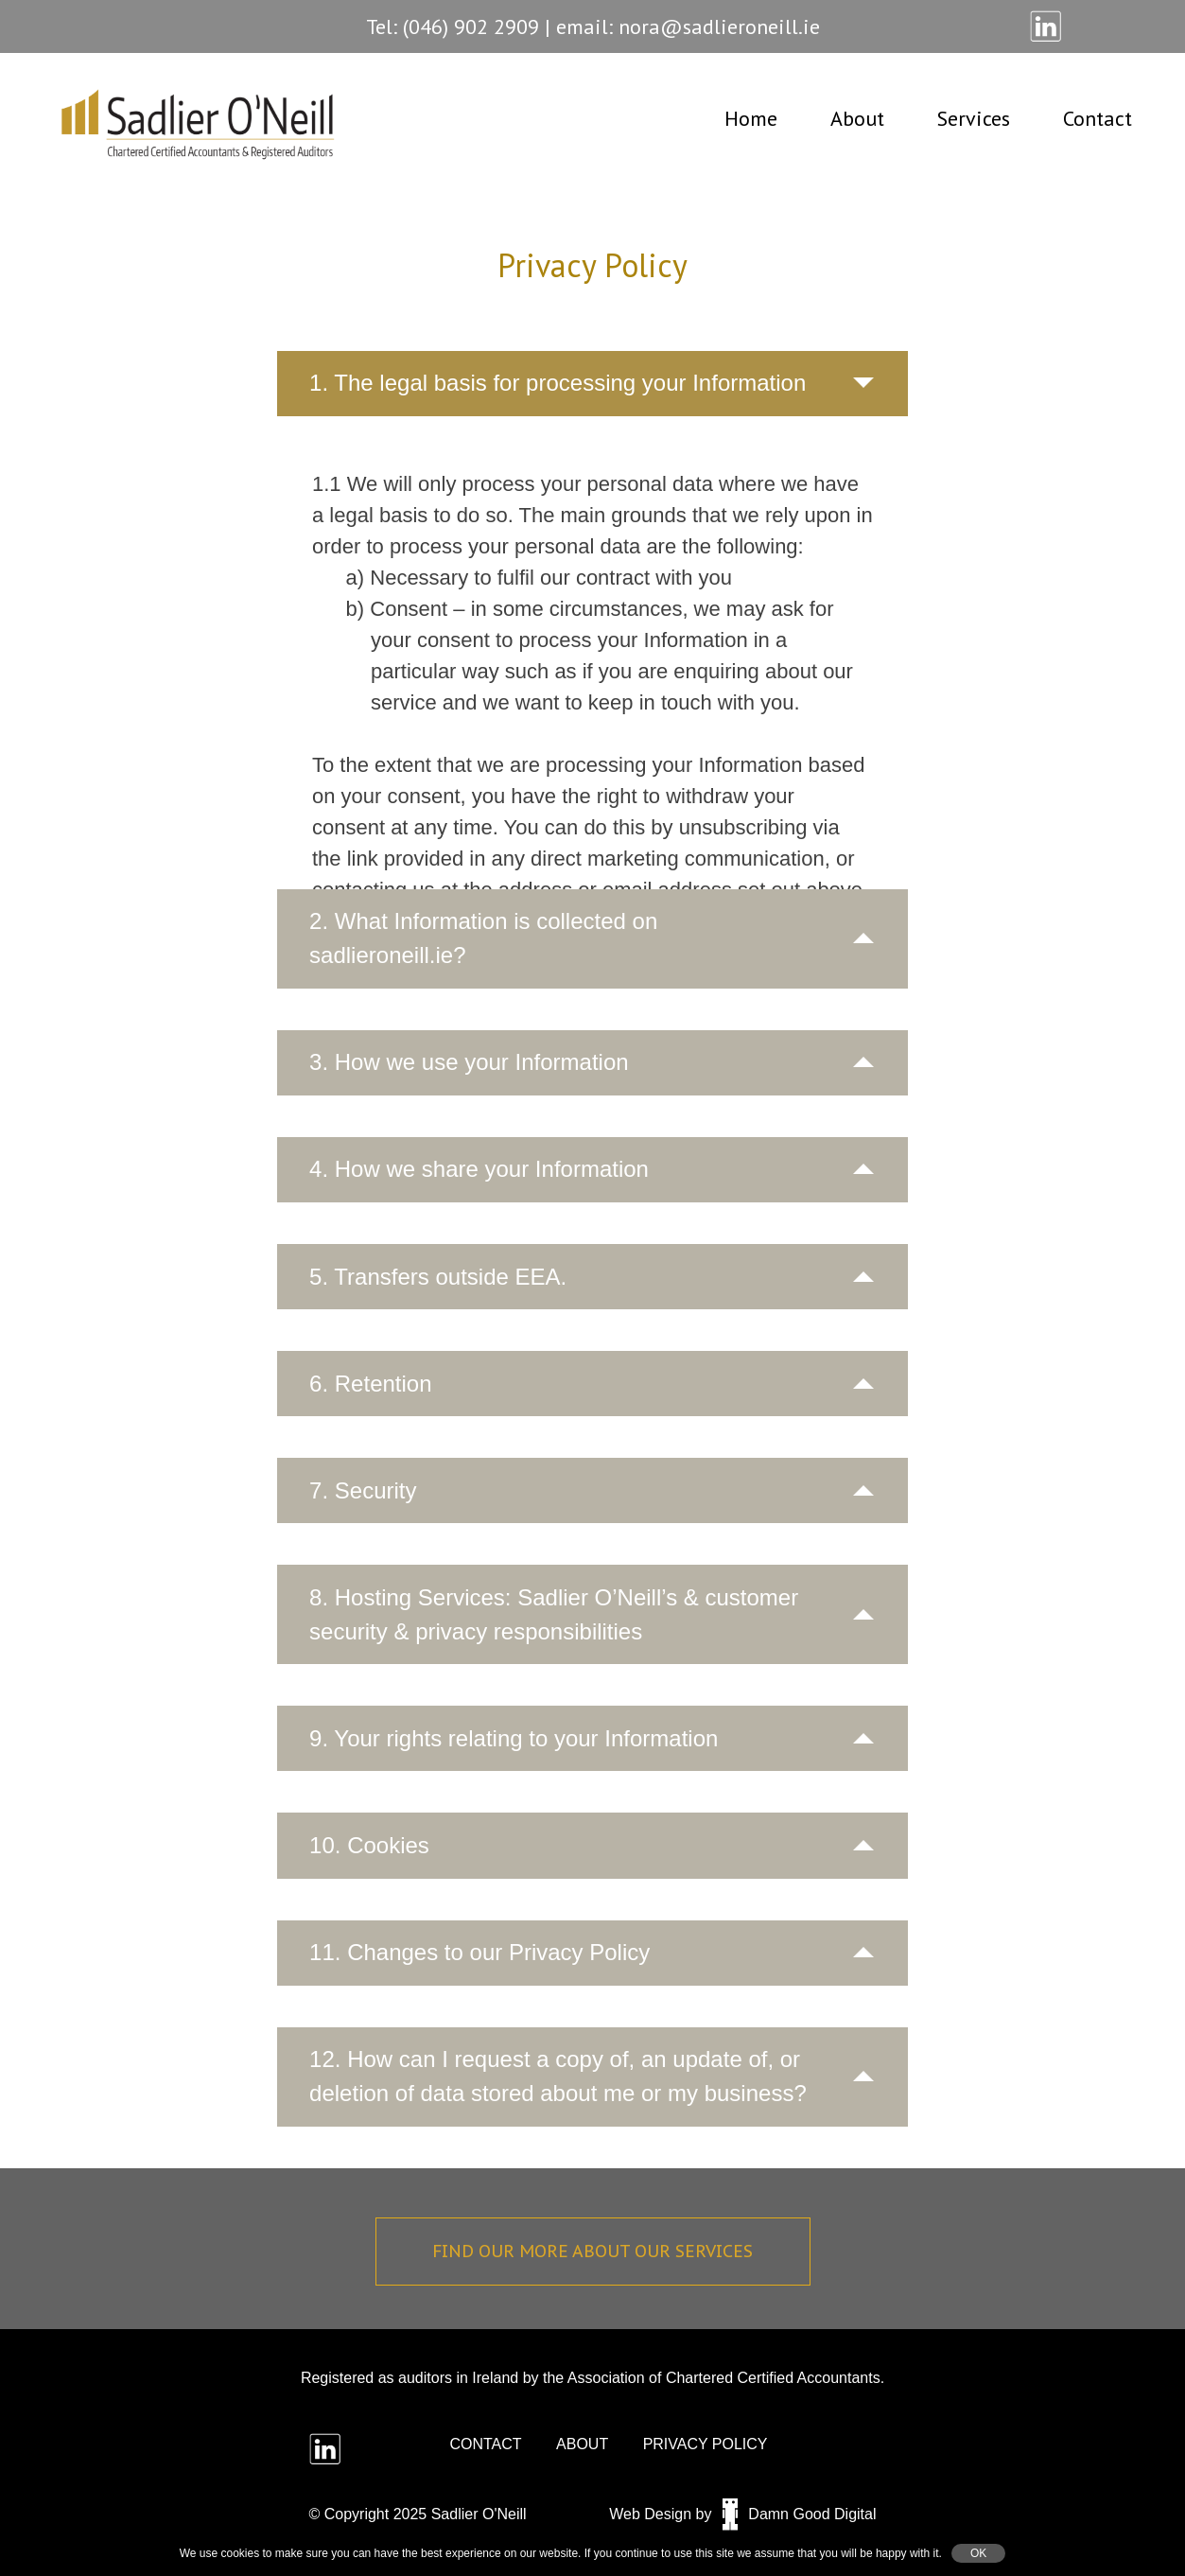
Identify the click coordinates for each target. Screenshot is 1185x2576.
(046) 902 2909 (471, 26)
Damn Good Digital (800, 2514)
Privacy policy (705, 2444)
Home (750, 118)
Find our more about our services (592, 2251)
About (857, 118)
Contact (1097, 118)
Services (973, 118)
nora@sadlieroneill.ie (719, 26)
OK (978, 2553)
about (582, 2444)
